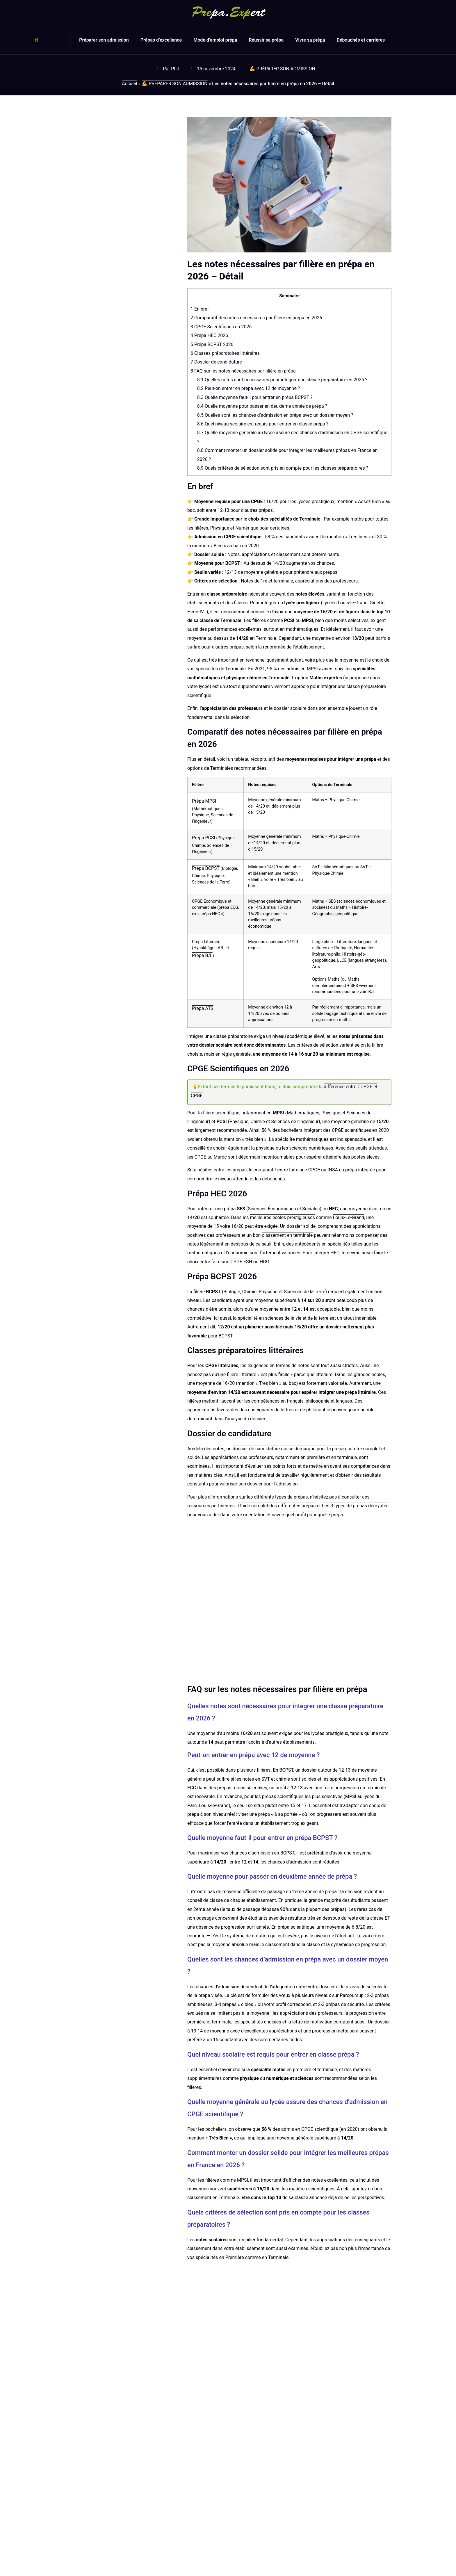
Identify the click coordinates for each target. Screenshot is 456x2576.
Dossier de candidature (216, 362)
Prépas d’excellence (161, 40)
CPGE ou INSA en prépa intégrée (341, 1170)
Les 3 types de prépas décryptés (355, 1505)
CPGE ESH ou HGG (249, 1261)
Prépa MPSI (204, 801)
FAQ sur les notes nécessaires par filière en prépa (243, 371)
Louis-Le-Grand (348, 1217)
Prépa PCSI (203, 837)
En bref (199, 309)
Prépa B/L (202, 955)
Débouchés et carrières (360, 40)
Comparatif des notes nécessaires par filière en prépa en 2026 (256, 317)
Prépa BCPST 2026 (212, 344)
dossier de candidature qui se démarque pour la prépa (288, 1448)
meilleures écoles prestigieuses (282, 1217)
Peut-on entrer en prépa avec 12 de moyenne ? (248, 388)
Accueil (129, 83)
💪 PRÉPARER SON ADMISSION (282, 69)
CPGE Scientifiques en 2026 (221, 326)
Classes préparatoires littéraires (225, 353)
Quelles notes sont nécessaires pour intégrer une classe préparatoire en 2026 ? (282, 379)
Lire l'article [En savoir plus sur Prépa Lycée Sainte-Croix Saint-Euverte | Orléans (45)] (241, 2489)
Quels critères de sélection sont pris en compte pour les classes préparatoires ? (282, 468)
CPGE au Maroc (211, 1157)
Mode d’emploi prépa (215, 40)
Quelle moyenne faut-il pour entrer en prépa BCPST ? (255, 397)
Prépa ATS (202, 1008)
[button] (36, 40)
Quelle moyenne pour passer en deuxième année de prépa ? (262, 406)
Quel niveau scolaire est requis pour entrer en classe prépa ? (263, 424)
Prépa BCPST (206, 868)
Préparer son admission (104, 40)
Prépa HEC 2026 (209, 335)
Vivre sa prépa (310, 40)
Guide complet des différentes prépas (277, 1505)
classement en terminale (287, 1235)
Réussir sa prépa (266, 40)
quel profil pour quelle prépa (314, 1514)
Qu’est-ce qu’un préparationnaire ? (100, 2565)
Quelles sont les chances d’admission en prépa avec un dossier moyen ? (275, 415)
